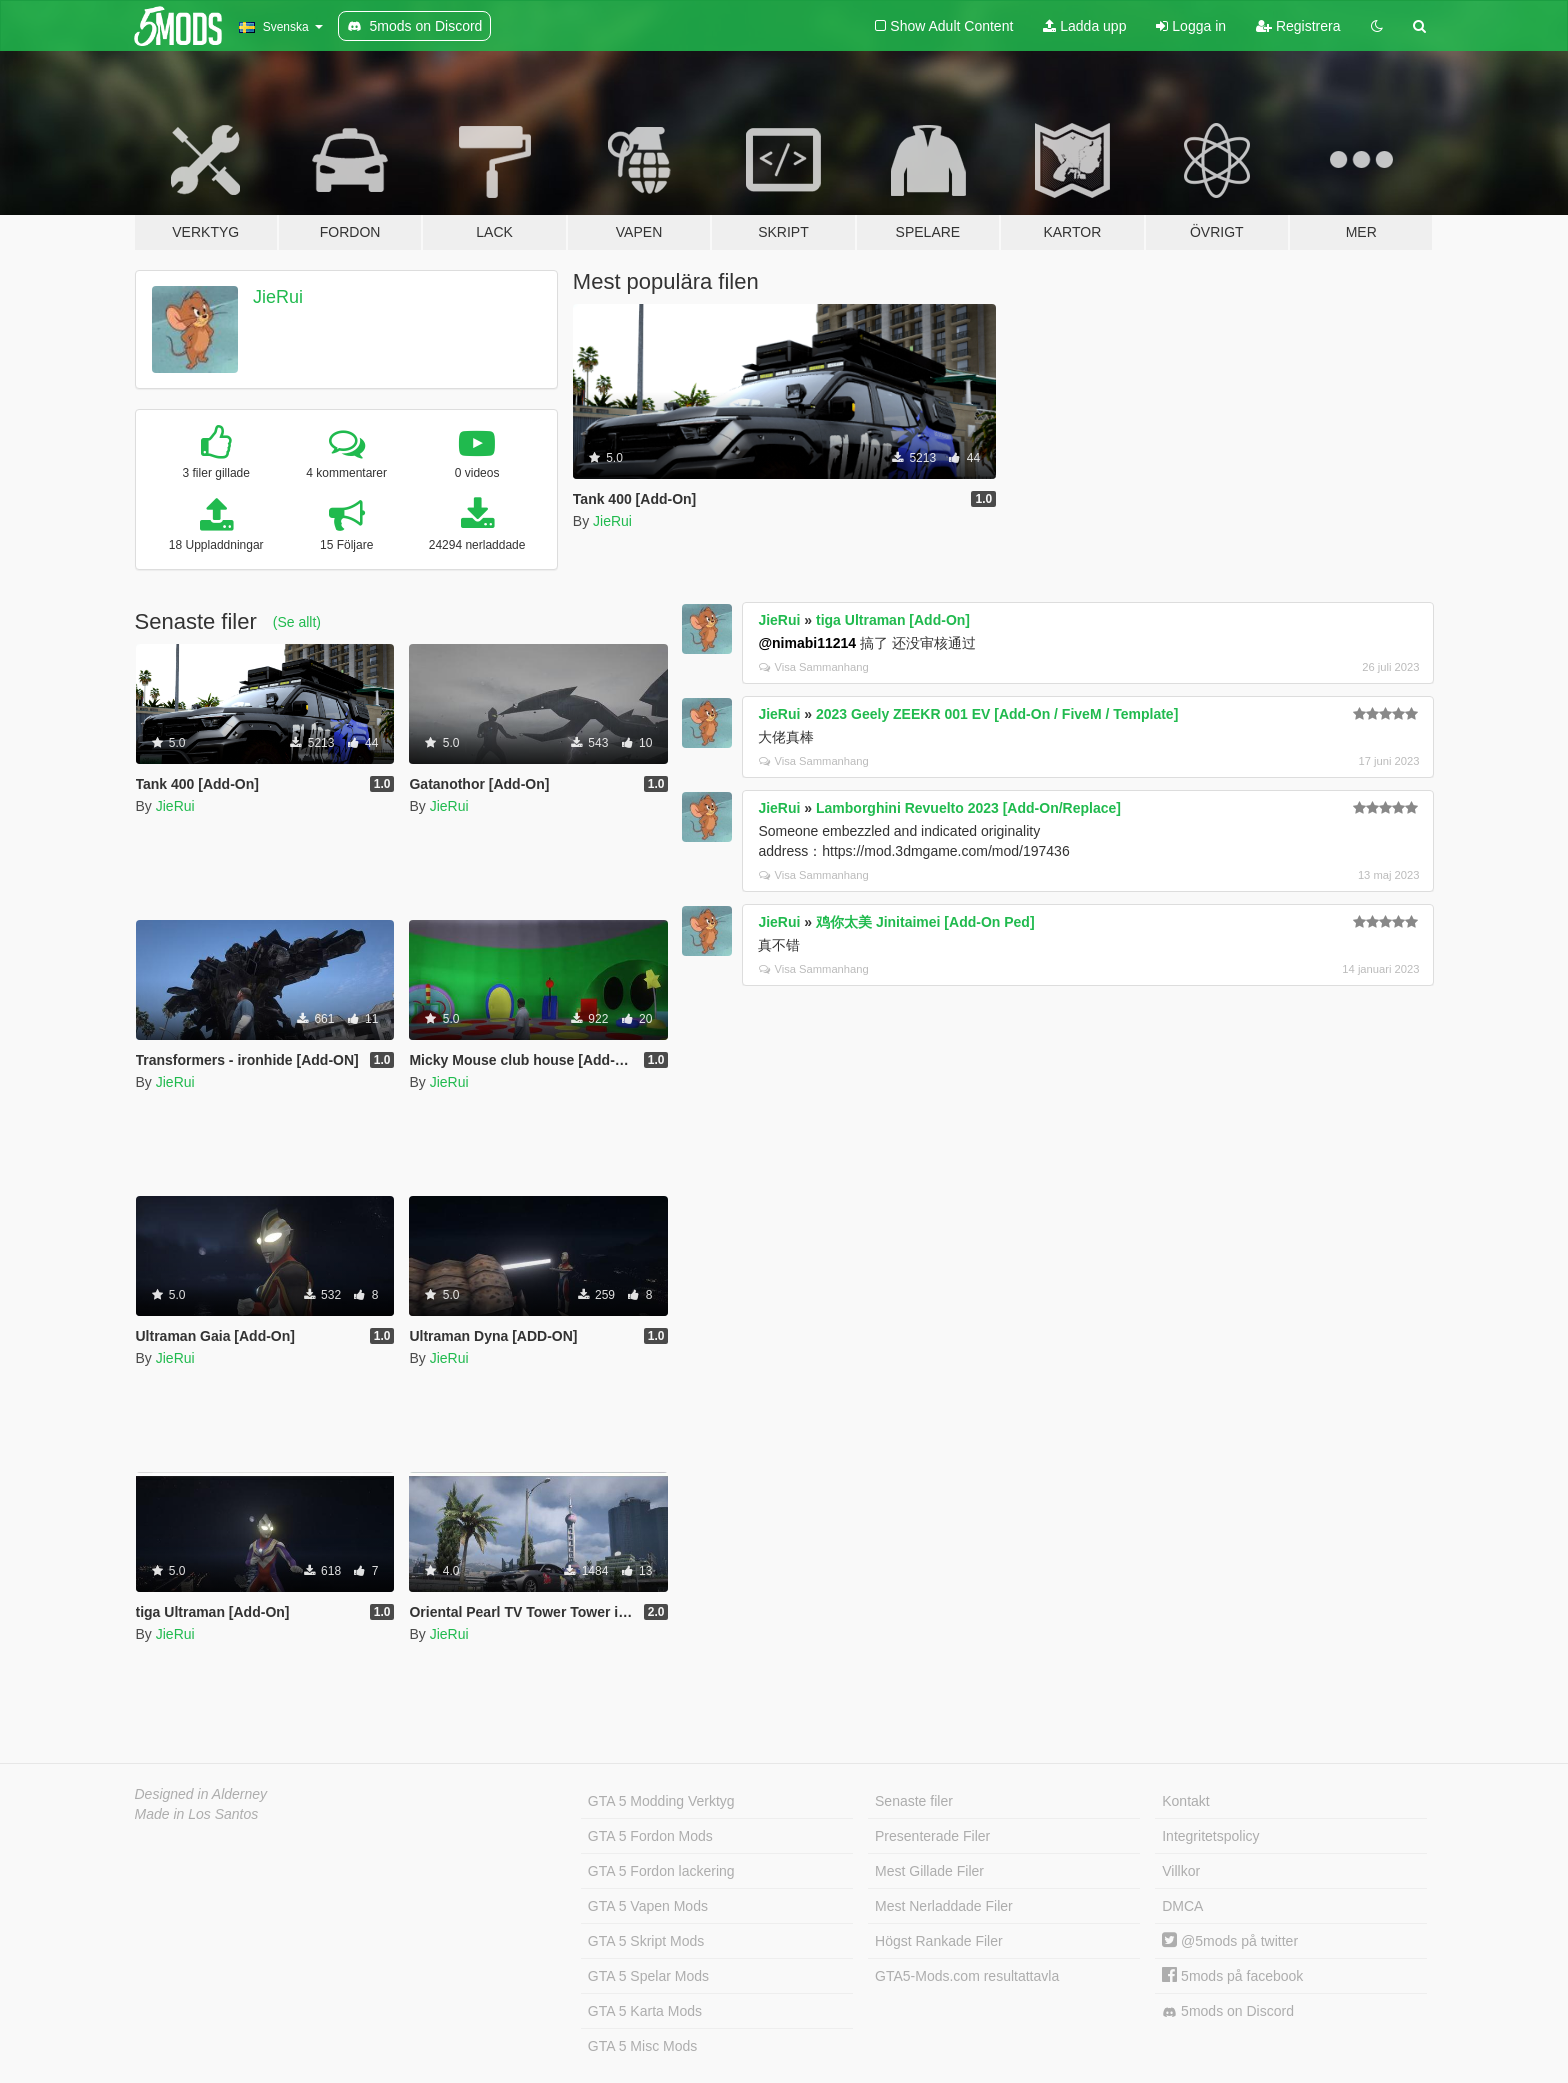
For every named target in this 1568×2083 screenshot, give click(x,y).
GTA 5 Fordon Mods (650, 1836)
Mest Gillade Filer (929, 1871)
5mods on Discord (1228, 2011)
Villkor (1181, 1871)
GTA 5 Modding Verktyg (661, 1801)
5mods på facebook (1232, 1976)
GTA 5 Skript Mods (646, 1941)
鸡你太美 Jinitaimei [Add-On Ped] (925, 922)
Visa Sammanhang (813, 667)
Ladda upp (1084, 26)
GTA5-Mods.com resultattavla (967, 1976)
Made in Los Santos (197, 1814)
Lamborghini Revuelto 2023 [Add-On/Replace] (968, 808)
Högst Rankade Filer (939, 1941)
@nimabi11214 (807, 643)
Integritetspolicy (1210, 1836)
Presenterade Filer (932, 1836)
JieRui (278, 297)
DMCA (1182, 1906)
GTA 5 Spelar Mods (648, 1976)
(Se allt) (297, 622)
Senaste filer (914, 1801)
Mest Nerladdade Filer (944, 1906)
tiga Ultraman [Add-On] (893, 620)
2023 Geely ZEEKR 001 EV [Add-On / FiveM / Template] (997, 714)
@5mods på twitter (1230, 1941)
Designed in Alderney (201, 1794)
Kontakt (1185, 1801)
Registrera (1298, 26)
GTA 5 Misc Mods (642, 2046)
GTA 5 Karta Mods (645, 2011)
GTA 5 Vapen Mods (648, 1906)
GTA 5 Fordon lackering (661, 1871)
